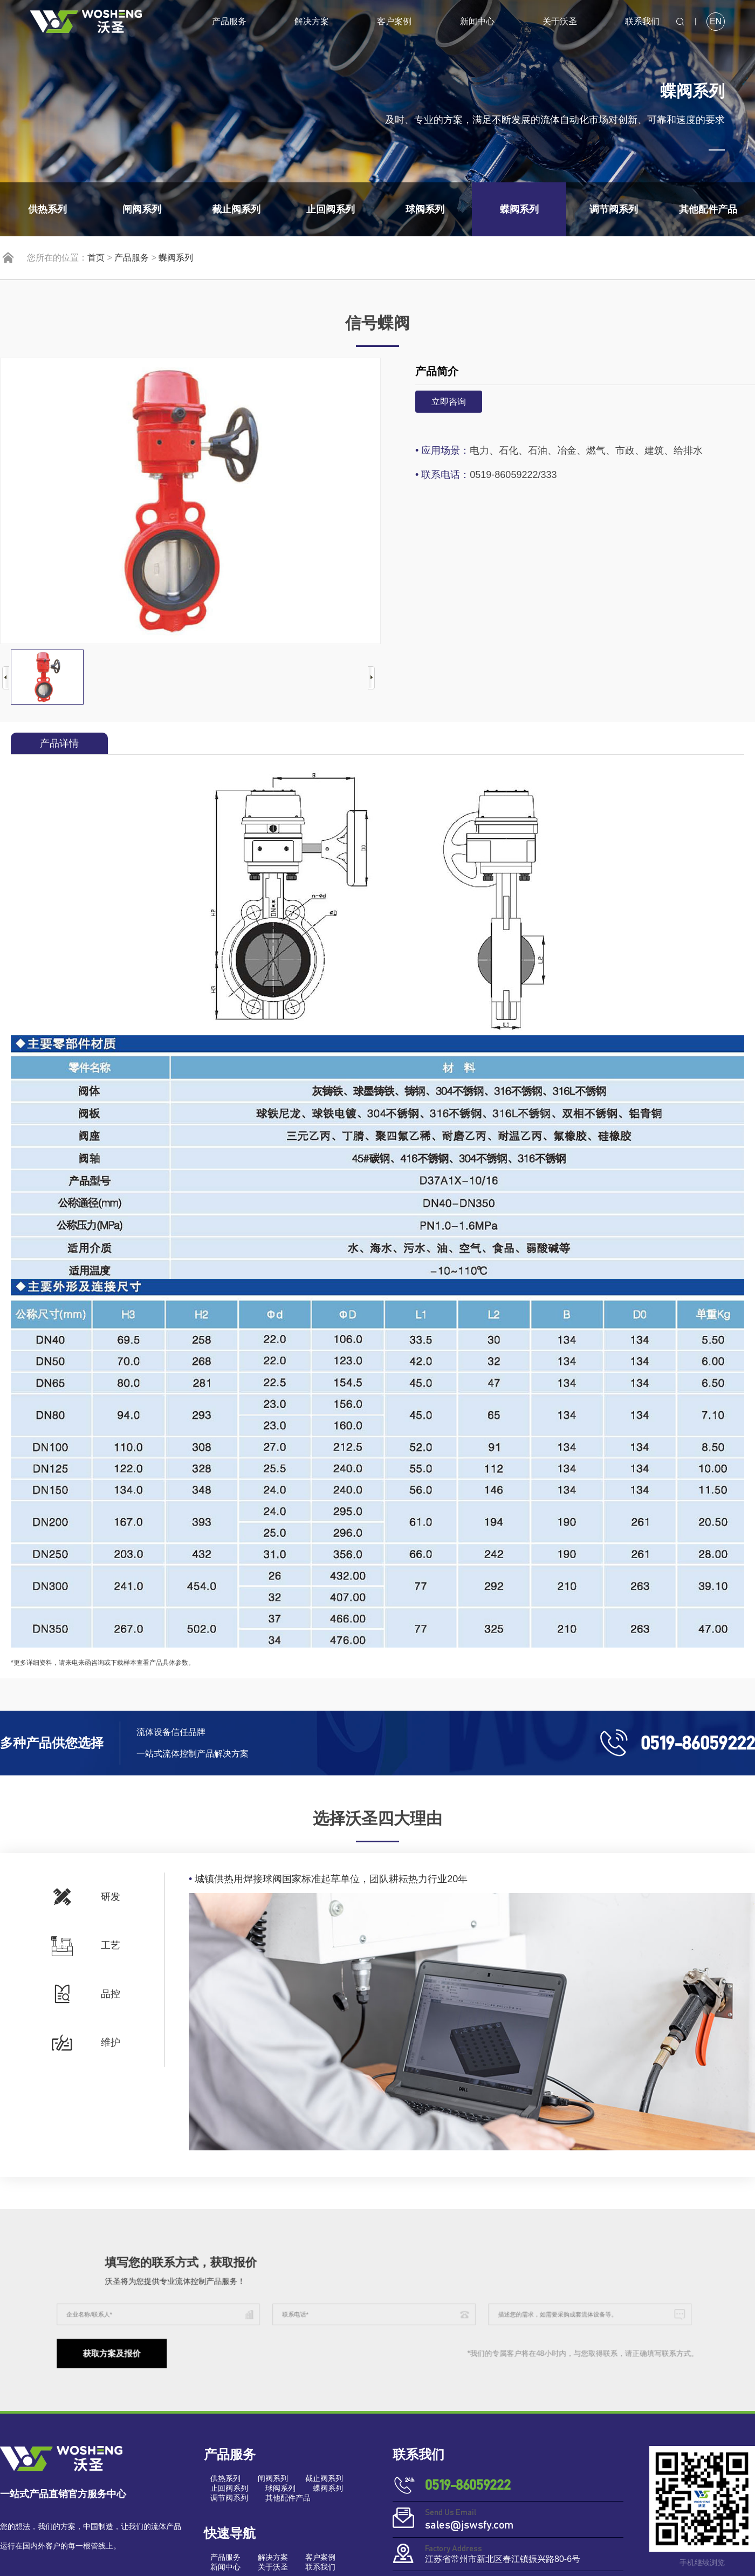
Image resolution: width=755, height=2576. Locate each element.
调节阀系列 (229, 2497)
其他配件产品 (288, 2497)
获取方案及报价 (202, 2339)
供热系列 (225, 2478)
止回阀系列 (229, 2488)
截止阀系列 (324, 2478)
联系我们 (642, 21)
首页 (96, 257)
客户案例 (394, 21)
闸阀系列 (273, 2478)
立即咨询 (448, 401)
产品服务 (229, 21)
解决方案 (311, 21)
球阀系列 (280, 2488)
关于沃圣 (560, 21)
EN (716, 21)
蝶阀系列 (176, 257)
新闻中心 (477, 21)
